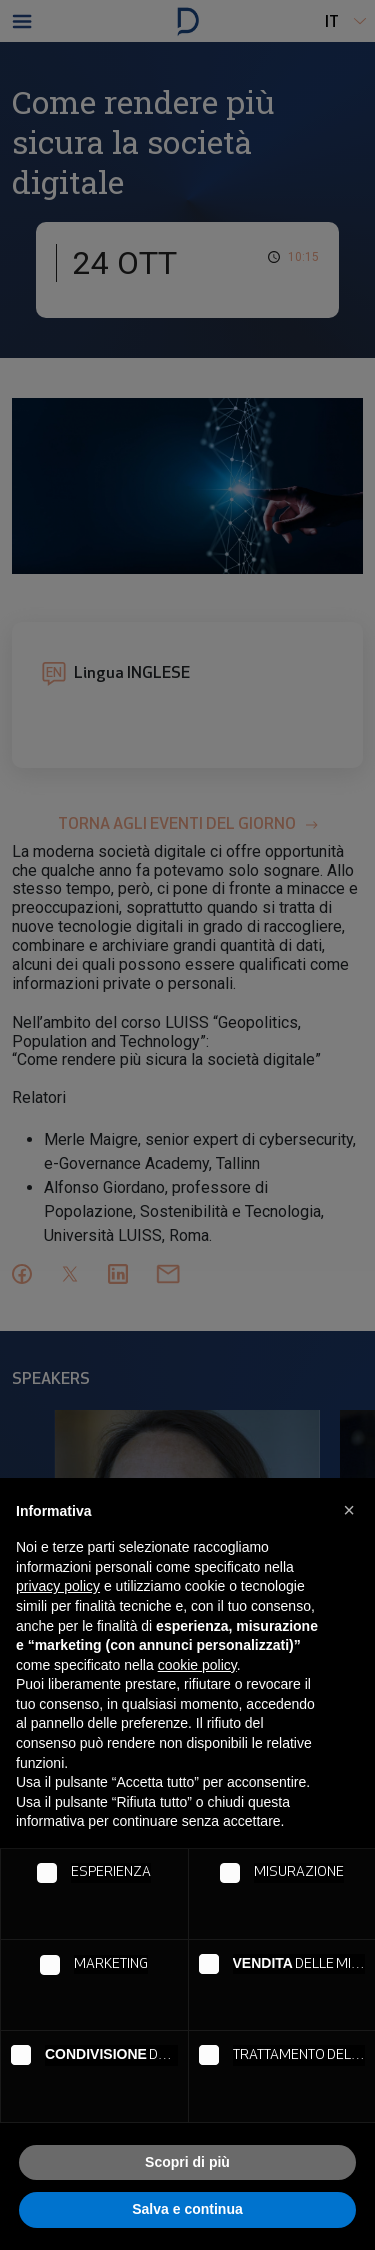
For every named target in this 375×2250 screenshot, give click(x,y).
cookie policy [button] (197, 1665)
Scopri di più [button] (187, 2162)
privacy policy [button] (58, 1586)
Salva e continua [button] (187, 2209)
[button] (349, 1510)
